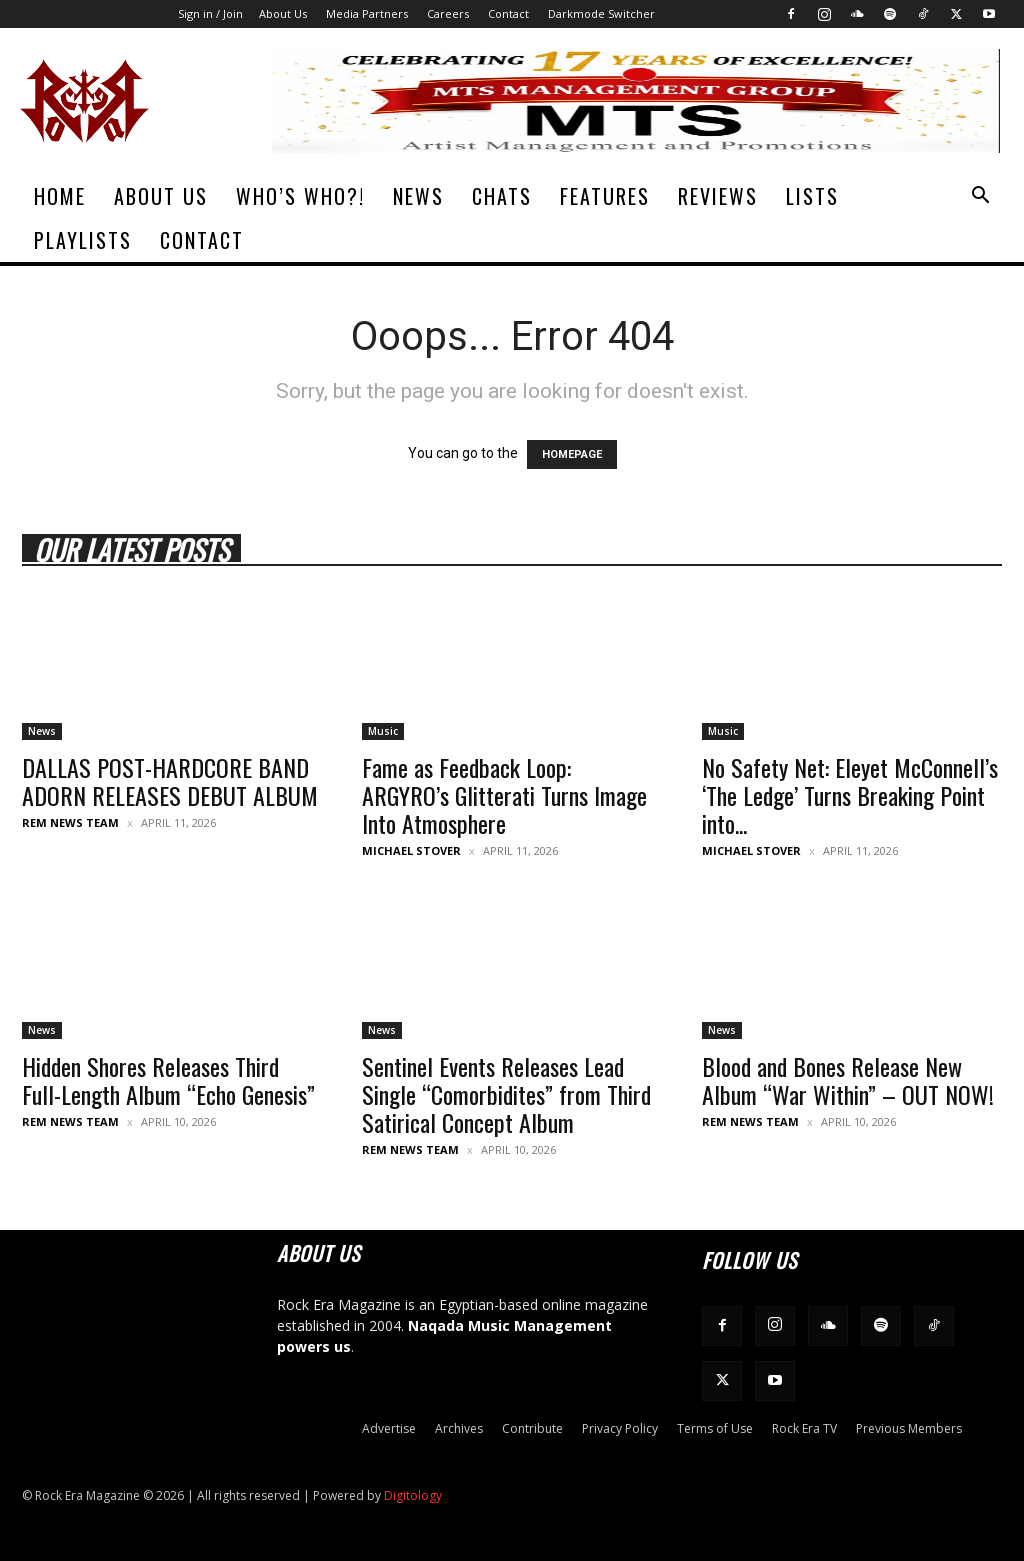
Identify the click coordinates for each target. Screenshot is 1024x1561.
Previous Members (909, 1428)
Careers (448, 13)
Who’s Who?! (300, 196)
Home (60, 196)
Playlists (83, 240)
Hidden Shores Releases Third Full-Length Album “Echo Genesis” (168, 1080)
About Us (283, 13)
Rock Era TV (804, 1428)
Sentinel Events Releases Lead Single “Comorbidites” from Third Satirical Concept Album (506, 1094)
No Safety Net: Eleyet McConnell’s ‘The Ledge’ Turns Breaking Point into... (850, 795)
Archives (459, 1428)
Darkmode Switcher (601, 13)
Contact (508, 13)
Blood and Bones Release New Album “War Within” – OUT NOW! (848, 1080)
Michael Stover (411, 850)
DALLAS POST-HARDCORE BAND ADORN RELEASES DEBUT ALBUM (170, 781)
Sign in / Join (210, 13)
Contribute (532, 1428)
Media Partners (367, 13)
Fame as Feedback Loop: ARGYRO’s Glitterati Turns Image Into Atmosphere (504, 795)
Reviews (718, 196)
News (418, 196)
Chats (502, 196)
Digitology (413, 1495)
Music (383, 731)
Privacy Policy (620, 1428)
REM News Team (70, 822)
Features (605, 196)
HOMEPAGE (572, 454)
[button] (980, 197)
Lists (812, 196)
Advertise (389, 1428)
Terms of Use (715, 1428)
